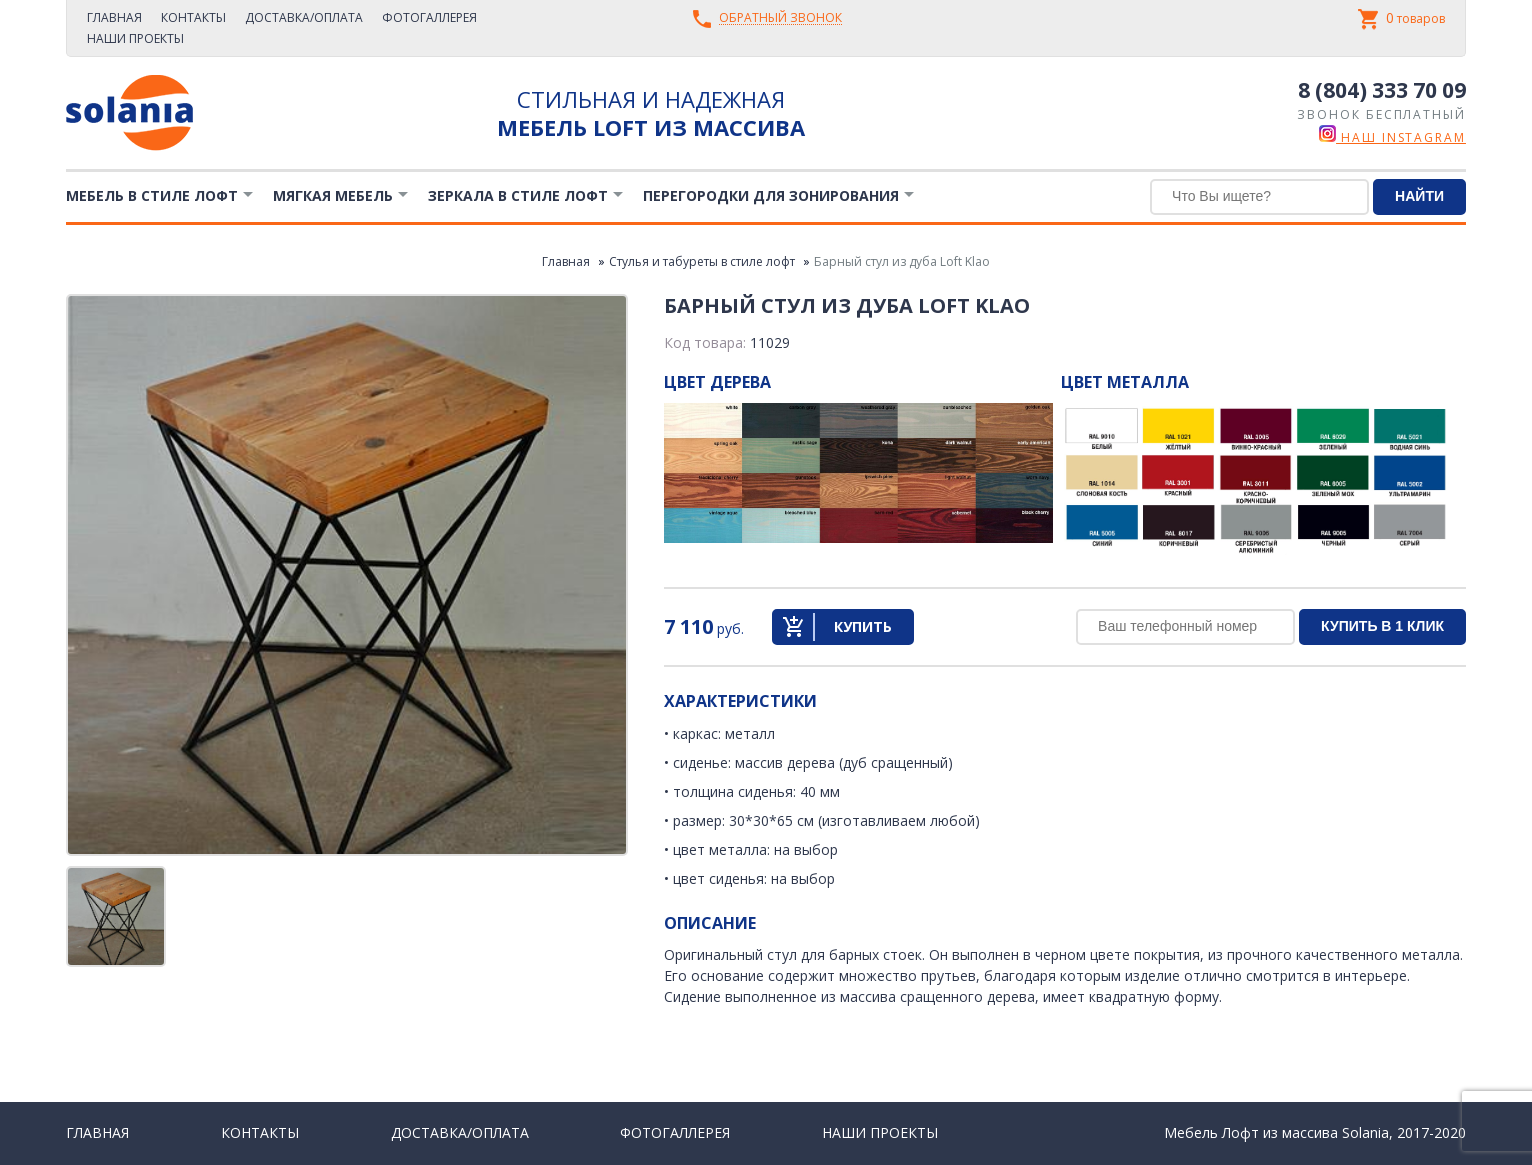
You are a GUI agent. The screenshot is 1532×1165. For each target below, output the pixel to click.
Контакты (193, 17)
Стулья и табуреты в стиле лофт (702, 261)
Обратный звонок (780, 18)
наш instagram (1392, 137)
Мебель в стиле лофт (152, 195)
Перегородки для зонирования (771, 195)
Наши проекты (135, 38)
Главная (114, 17)
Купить (863, 626)
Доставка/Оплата (304, 17)
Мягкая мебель (333, 195)
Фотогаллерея (429, 17)
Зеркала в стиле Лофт (518, 195)
